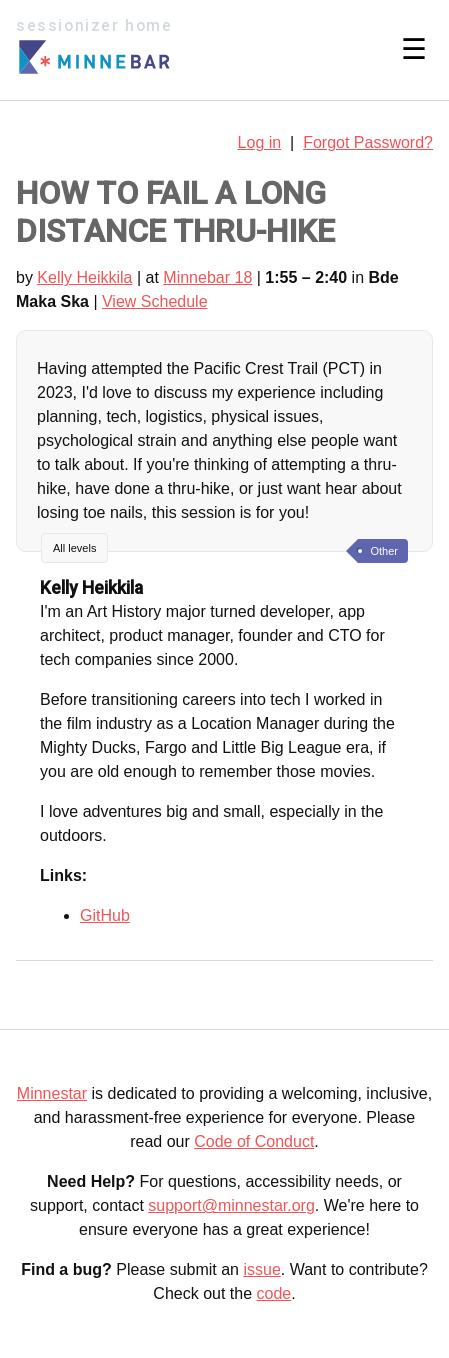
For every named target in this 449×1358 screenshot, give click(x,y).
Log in (260, 142)
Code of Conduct (254, 1141)
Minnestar (52, 1093)
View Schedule (155, 301)
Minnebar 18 (207, 277)
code (274, 1293)
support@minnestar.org (231, 1205)
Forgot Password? (368, 142)
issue (261, 1269)
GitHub (105, 915)
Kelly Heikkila (84, 277)
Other (384, 551)
